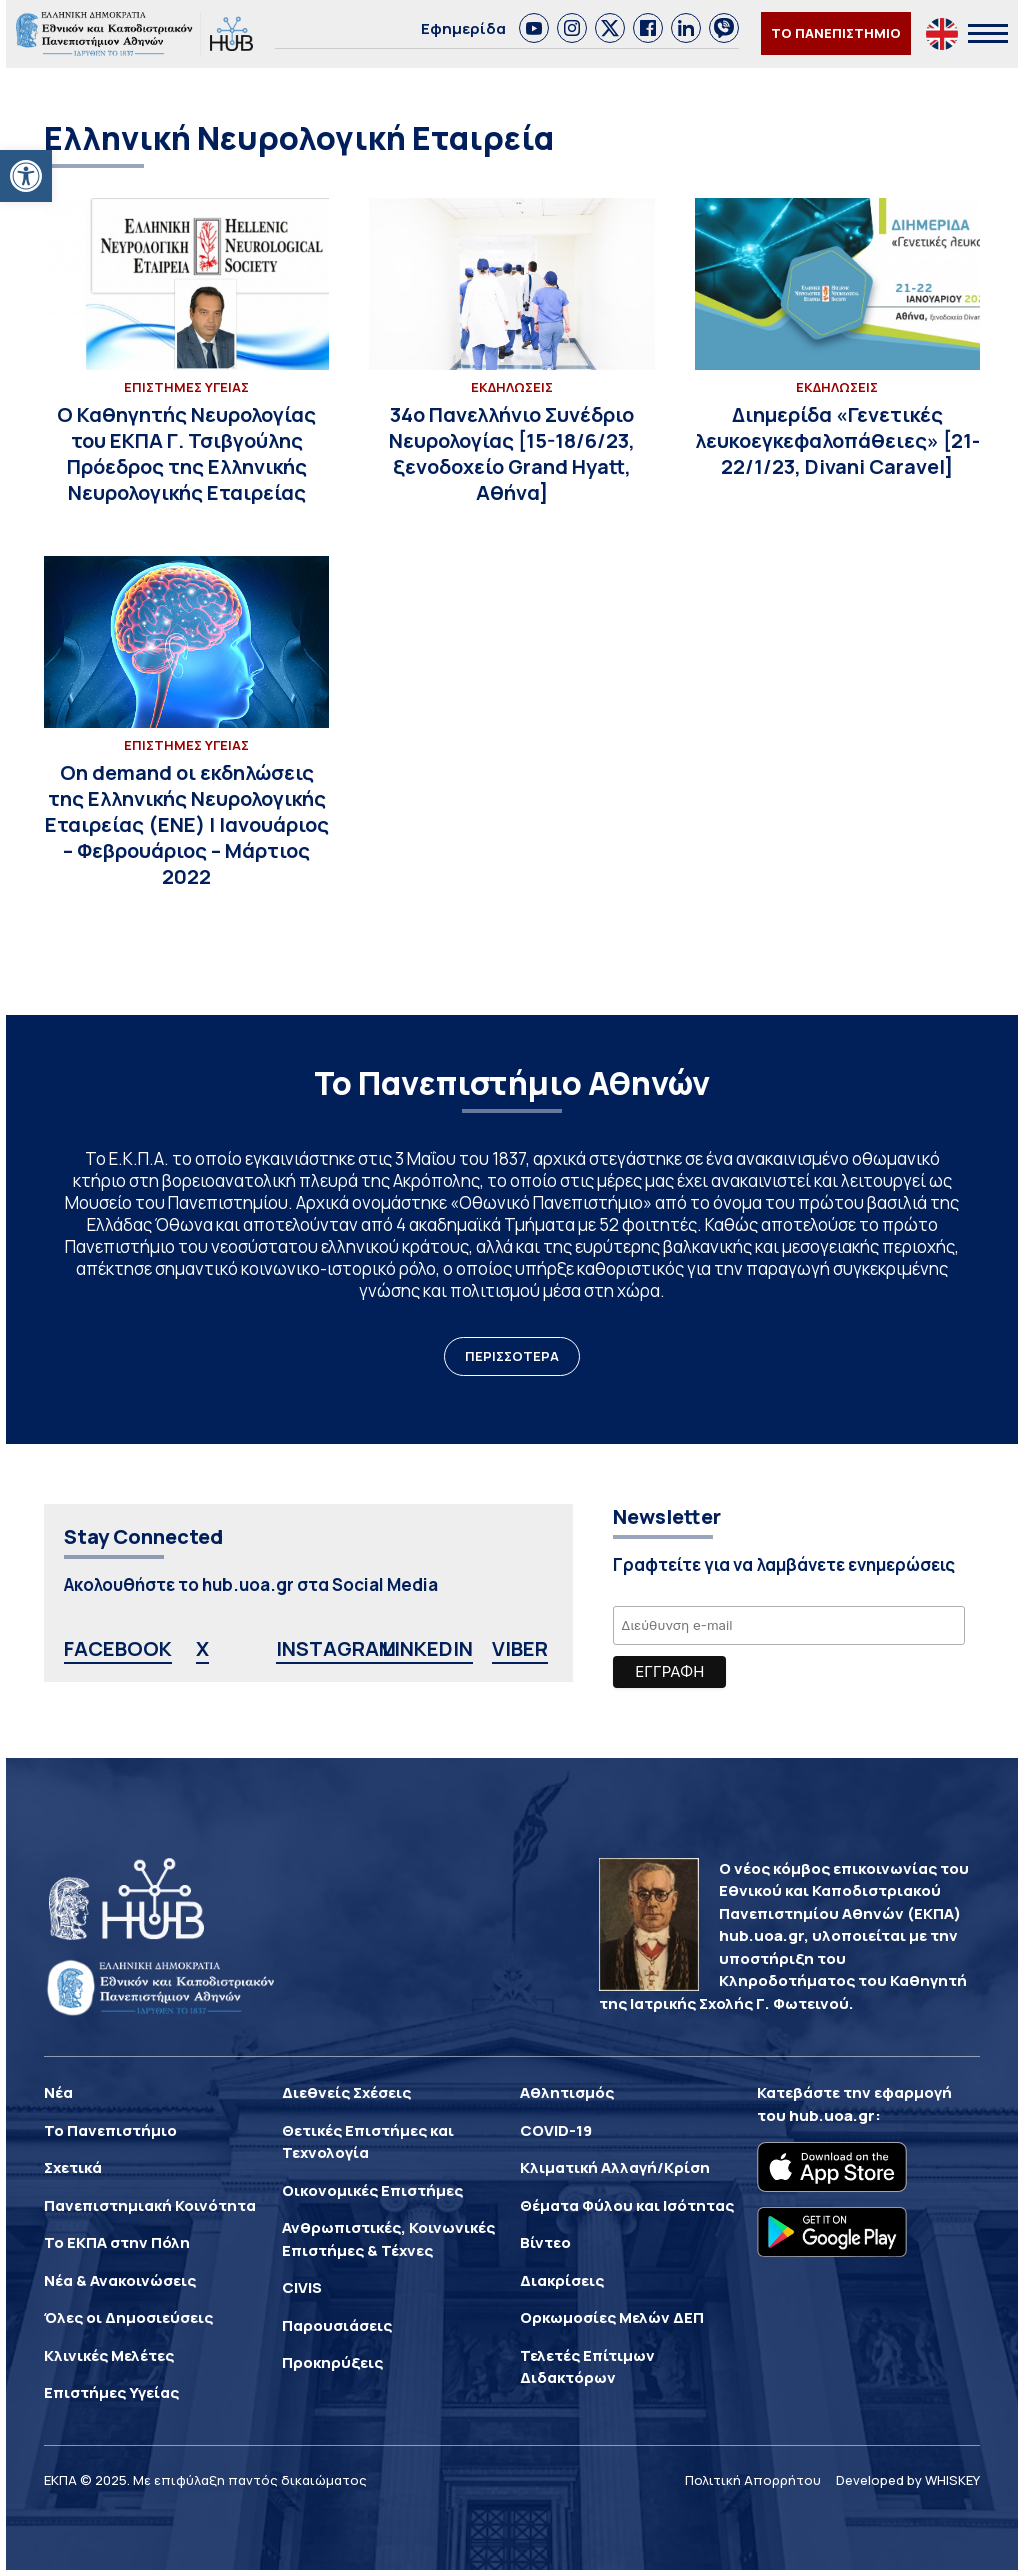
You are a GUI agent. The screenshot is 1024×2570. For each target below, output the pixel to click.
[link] (534, 28)
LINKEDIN (427, 1648)
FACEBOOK (118, 1648)
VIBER (520, 1648)
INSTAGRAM (336, 1648)
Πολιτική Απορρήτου (753, 2480)
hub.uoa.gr (832, 2115)
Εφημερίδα (463, 28)
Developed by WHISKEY (908, 2480)
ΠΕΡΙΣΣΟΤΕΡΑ (512, 1356)
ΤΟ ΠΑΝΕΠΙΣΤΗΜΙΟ (836, 33)
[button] (26, 176)
